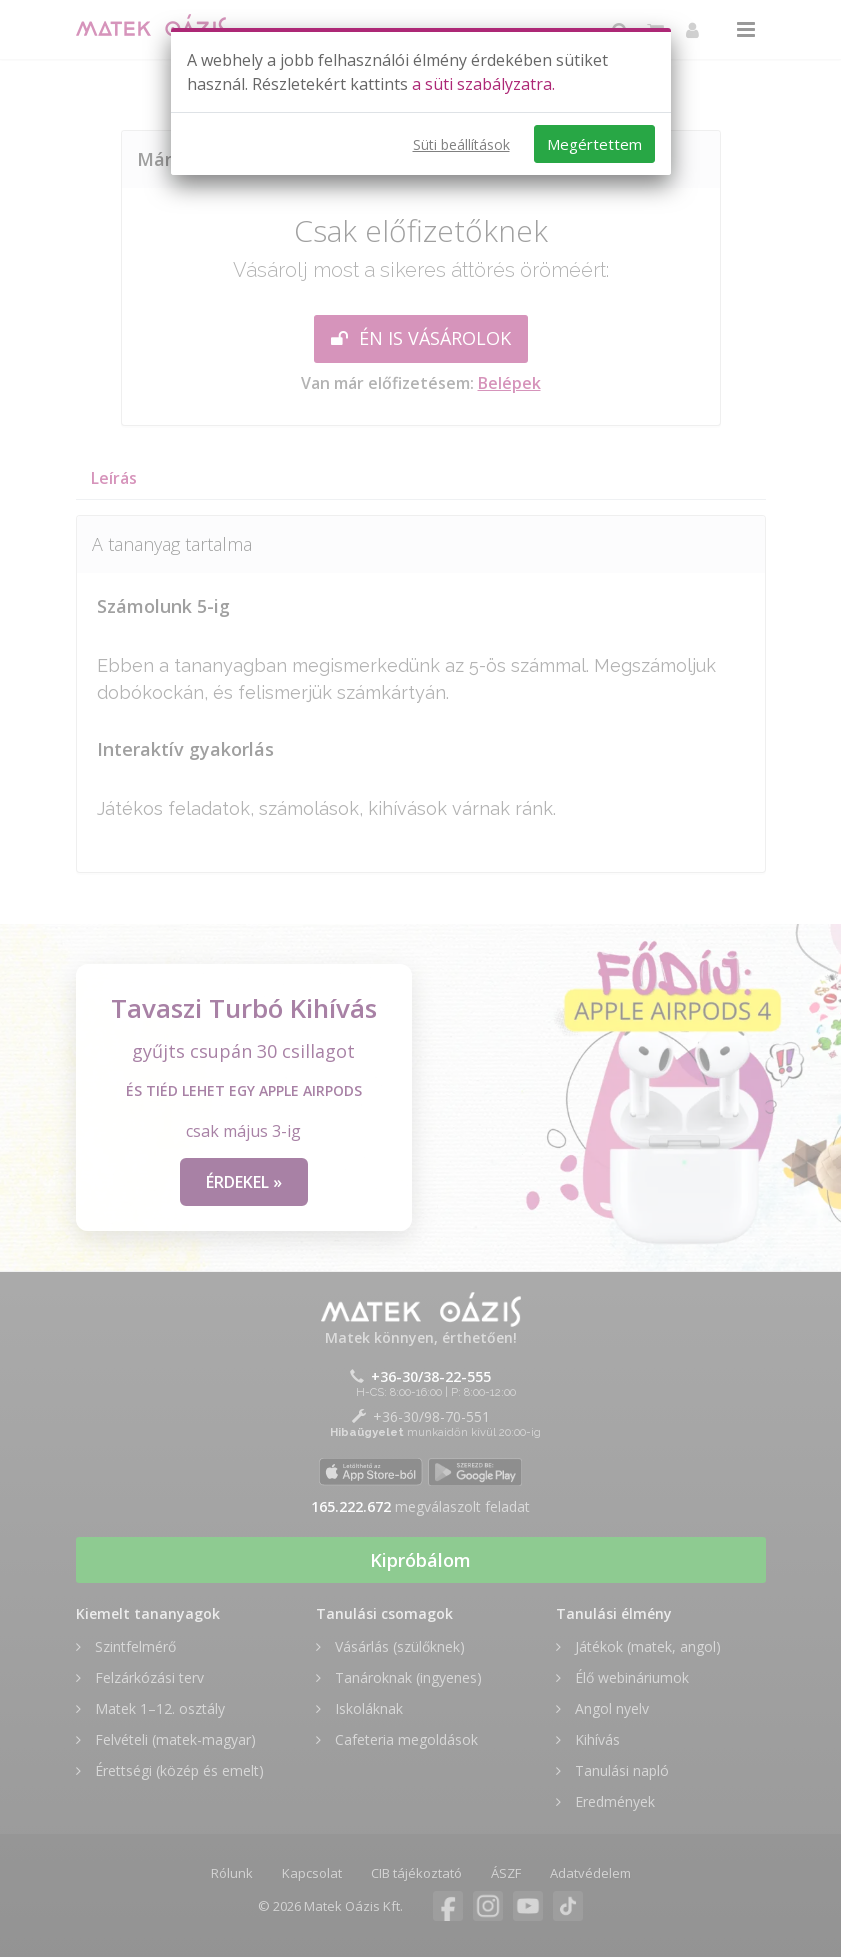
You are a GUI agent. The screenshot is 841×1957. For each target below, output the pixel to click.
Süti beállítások (461, 144)
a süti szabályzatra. (483, 84)
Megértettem (594, 144)
